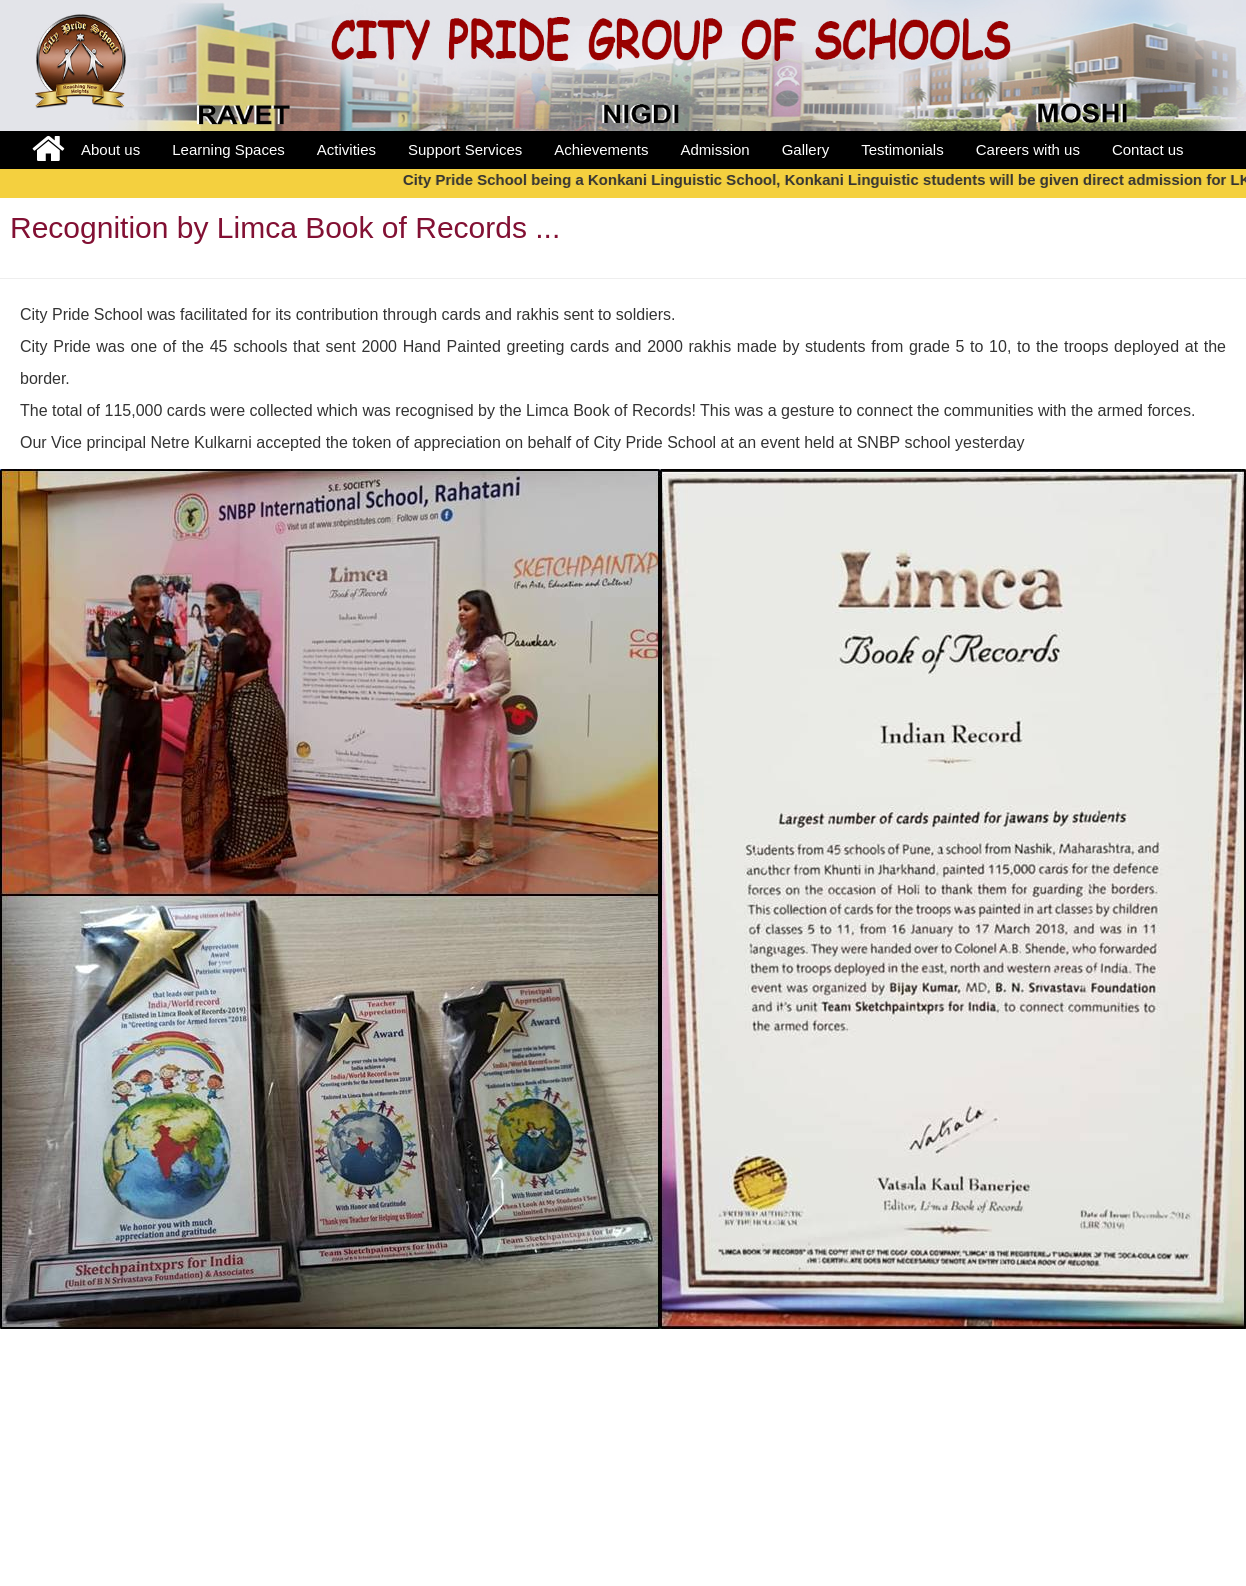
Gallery (806, 149)
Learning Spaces (228, 149)
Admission (714, 149)
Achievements (601, 149)
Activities (346, 149)
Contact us (1148, 149)
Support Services (465, 149)
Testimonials (902, 149)
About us (110, 149)
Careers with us (1028, 149)
